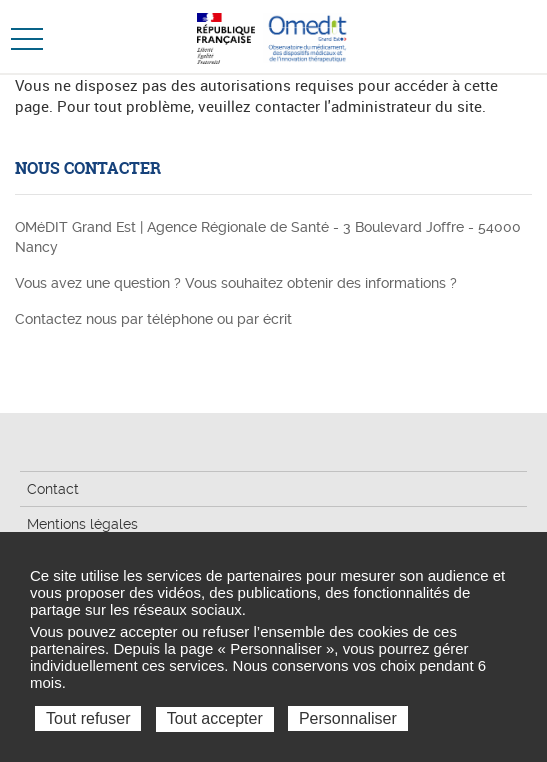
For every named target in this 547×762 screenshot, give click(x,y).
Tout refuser (88, 718)
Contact (53, 489)
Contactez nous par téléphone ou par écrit (153, 319)
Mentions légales (82, 524)
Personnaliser (348, 718)
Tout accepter (215, 718)
